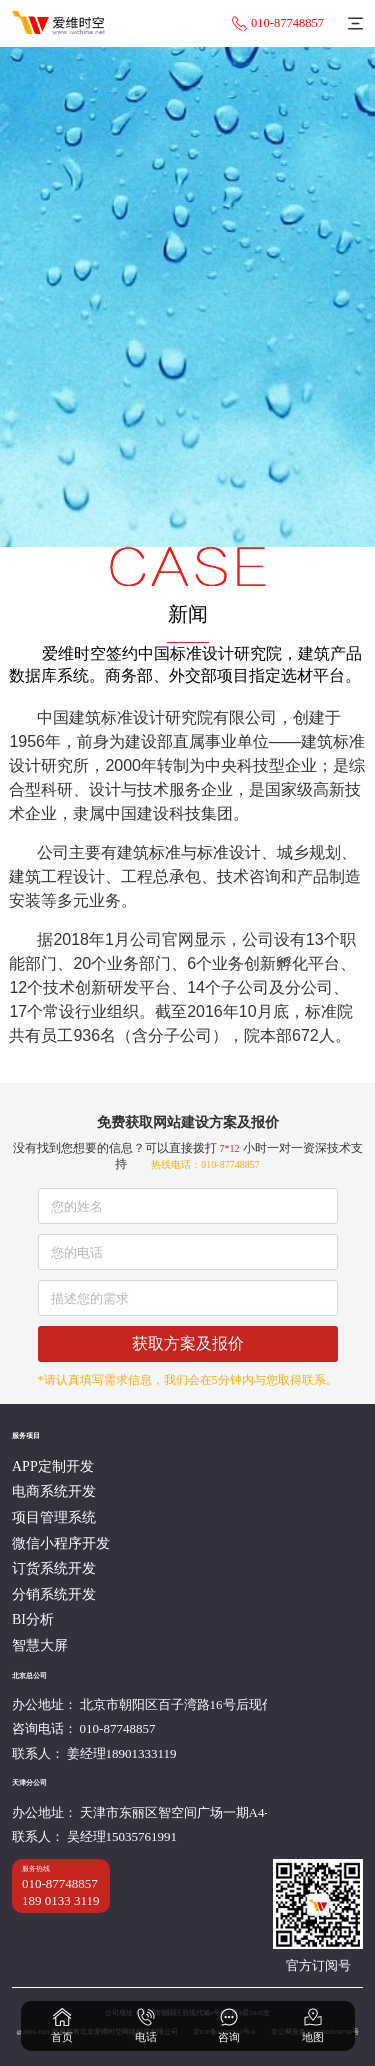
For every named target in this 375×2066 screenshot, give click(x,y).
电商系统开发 (54, 1491)
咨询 (229, 2025)
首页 (62, 2025)
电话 (146, 2025)
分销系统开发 (54, 1594)
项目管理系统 (54, 1517)
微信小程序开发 (61, 1543)
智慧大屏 (40, 1645)
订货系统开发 (54, 1568)
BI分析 (33, 1619)
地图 (313, 2025)
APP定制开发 (53, 1466)
